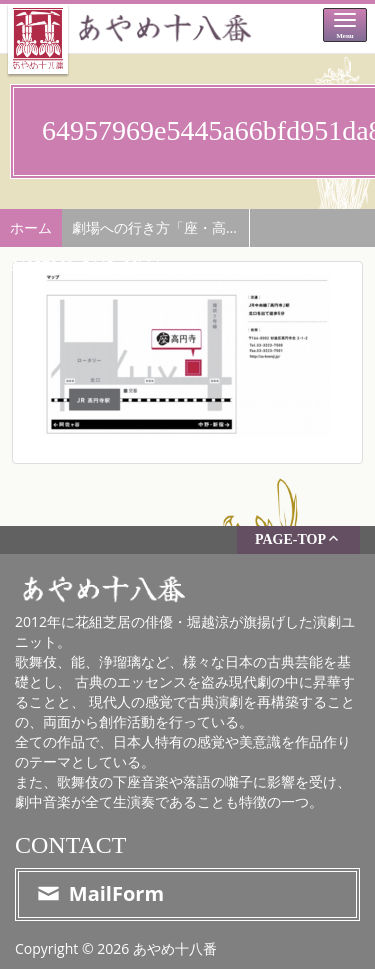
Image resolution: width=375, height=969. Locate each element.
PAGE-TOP (298, 538)
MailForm (99, 893)
